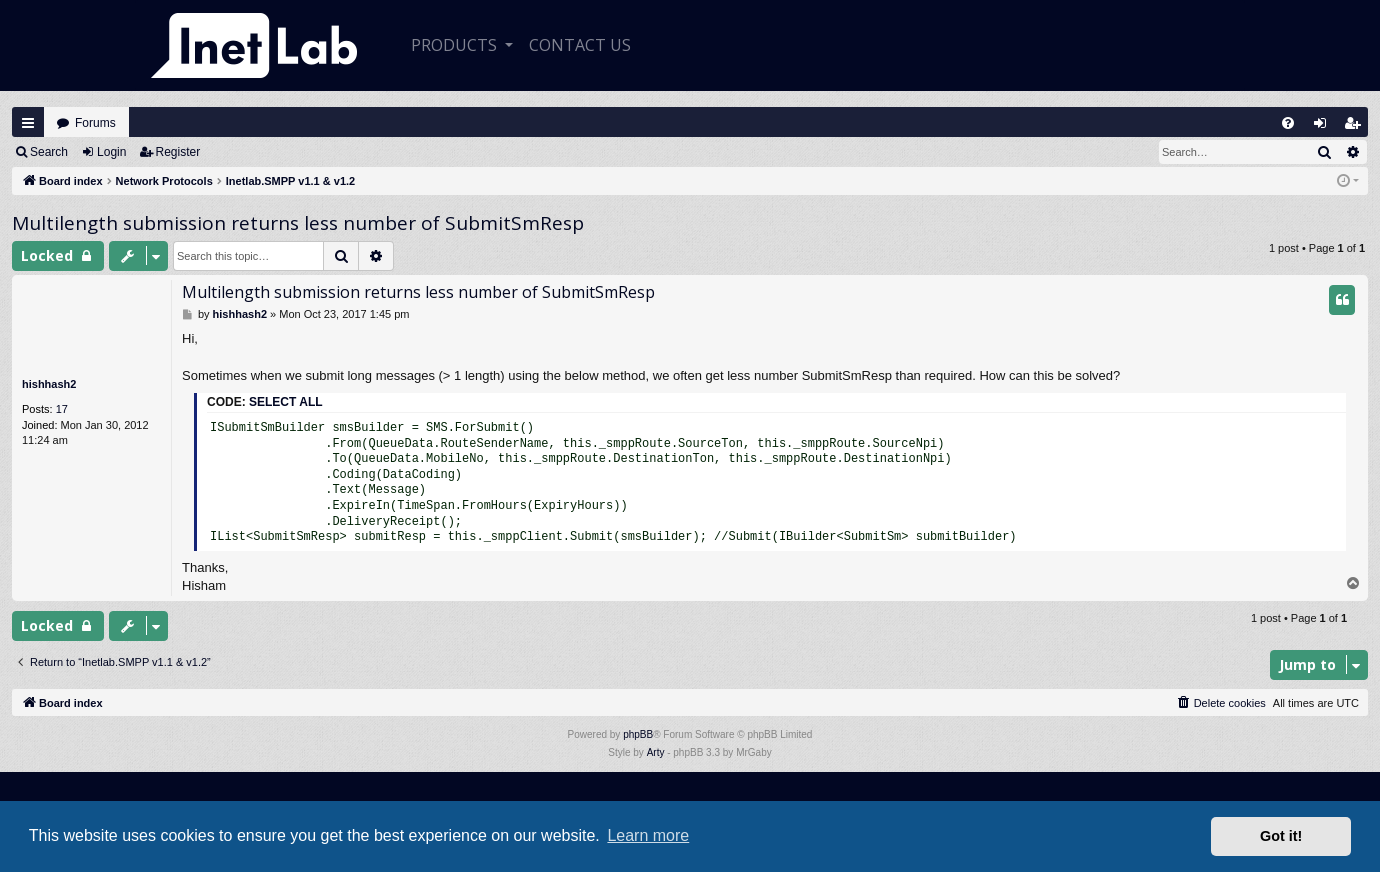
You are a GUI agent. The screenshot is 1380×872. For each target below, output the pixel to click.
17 (62, 409)
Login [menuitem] (1325, 127)
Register (178, 152)
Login (111, 152)
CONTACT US (580, 45)
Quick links (28, 123)
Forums (95, 123)
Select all (286, 402)
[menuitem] (1288, 123)
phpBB (638, 734)
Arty (656, 752)
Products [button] (456, 45)
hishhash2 (49, 384)
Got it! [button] (1281, 836)
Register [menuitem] (1357, 127)
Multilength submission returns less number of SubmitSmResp (298, 223)
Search (49, 152)
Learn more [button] (648, 835)
